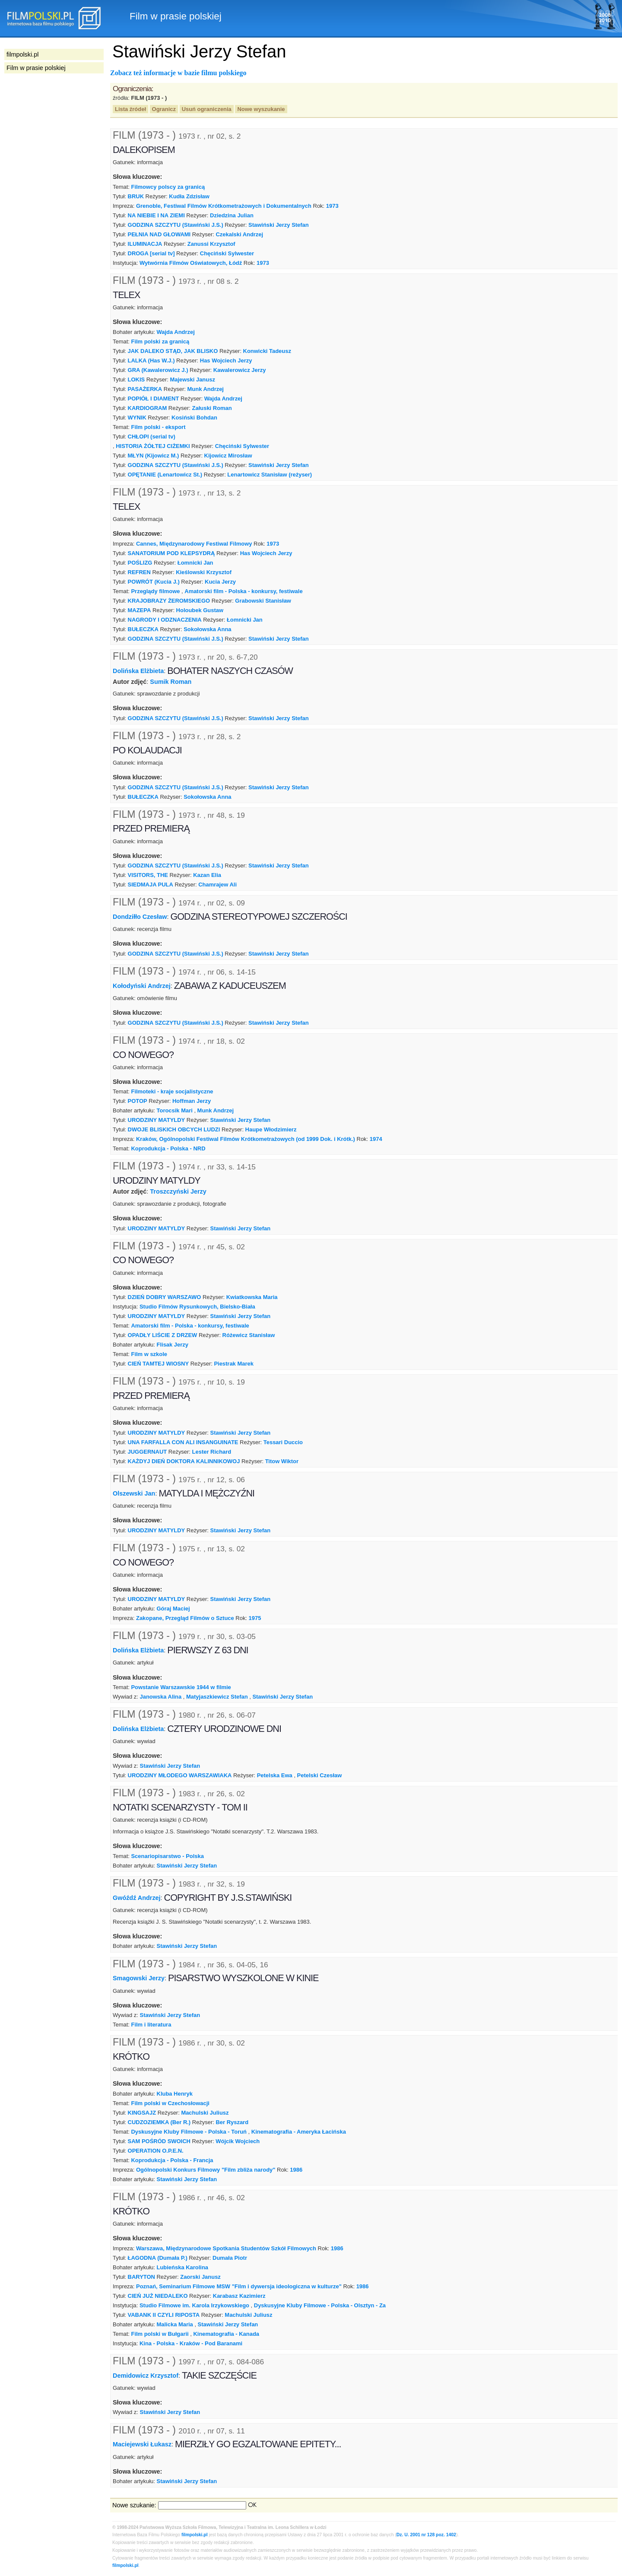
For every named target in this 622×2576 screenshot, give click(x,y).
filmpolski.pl (194, 2534)
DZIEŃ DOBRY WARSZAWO (164, 1297)
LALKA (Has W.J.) (151, 360)
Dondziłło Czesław (140, 916)
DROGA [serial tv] (151, 253)
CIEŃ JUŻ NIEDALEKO (158, 2296)
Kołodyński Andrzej (142, 985)
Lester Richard (212, 1451)
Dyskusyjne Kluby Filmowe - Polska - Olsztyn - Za (320, 2305)
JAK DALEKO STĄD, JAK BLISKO (173, 351)
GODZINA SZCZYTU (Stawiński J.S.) (175, 225)
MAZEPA (139, 610)
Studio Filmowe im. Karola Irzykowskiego (194, 2305)
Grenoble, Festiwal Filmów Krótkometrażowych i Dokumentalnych (223, 206)
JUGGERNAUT (147, 1451)
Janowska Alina (161, 1696)
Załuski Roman (212, 408)
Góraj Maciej (173, 1608)
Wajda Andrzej (176, 332)
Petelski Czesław (319, 1775)
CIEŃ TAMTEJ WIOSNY (158, 1363)
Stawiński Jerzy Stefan (278, 225)
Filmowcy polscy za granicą (168, 187)
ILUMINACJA (145, 244)
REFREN (139, 572)
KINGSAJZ (142, 2112)
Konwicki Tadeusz (267, 351)
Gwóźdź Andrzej (137, 1897)
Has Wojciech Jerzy (226, 360)
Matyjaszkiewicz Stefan (217, 1696)
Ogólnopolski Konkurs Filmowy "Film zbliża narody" (205, 2169)
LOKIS (136, 379)
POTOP (137, 1101)
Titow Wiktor (281, 1461)
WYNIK (137, 417)
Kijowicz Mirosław (228, 455)
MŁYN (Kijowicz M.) (153, 455)
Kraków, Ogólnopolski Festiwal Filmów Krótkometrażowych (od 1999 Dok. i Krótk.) (245, 1139)
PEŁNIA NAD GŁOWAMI (159, 234)
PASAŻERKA (145, 389)
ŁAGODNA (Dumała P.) (157, 2258)
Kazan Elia (207, 875)
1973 (332, 206)
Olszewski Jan (134, 1493)
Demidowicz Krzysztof (145, 2375)
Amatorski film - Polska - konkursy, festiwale (243, 591)
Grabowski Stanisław (263, 600)
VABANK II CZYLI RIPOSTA (164, 2315)
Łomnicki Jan (195, 562)
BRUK (136, 196)
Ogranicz (164, 109)
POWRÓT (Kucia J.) (154, 581)
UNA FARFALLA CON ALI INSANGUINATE (183, 1442)
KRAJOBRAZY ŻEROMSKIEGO (169, 600)
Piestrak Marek (233, 1363)
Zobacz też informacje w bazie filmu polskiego (178, 72)
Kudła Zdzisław (189, 196)
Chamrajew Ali (217, 884)
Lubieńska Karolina (183, 2267)
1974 (376, 1139)
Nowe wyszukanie (261, 109)
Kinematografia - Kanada (226, 2334)
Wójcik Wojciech (238, 2141)
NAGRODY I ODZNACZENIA (165, 619)
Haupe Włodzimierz (271, 1129)
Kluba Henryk (175, 2093)
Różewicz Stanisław (248, 1335)
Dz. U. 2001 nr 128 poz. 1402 (426, 2534)
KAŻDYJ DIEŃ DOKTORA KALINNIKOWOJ (184, 1461)
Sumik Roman (170, 681)
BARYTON (141, 2277)
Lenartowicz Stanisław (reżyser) (269, 474)
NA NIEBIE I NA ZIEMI (156, 215)
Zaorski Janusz (200, 2277)
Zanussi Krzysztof (211, 244)
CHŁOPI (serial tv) (151, 436)
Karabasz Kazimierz (239, 2296)
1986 (296, 2169)
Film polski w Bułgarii (159, 2334)
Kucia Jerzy (220, 581)
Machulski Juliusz (204, 2112)
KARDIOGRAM (147, 408)
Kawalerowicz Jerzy (239, 370)
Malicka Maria (175, 2324)
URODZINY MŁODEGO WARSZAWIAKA (180, 1775)
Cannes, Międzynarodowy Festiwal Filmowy (194, 543)
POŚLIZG (140, 562)
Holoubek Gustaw (199, 610)
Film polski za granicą (160, 341)
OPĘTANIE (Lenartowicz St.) (165, 474)
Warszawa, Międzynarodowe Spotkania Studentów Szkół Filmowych (226, 2248)
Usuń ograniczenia (207, 109)
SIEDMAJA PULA (150, 884)
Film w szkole (149, 1354)
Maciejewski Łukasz (142, 2444)
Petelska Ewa (274, 1775)
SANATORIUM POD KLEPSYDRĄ (171, 553)
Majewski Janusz (192, 379)
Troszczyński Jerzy (178, 1191)
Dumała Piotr (230, 2258)
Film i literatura (151, 2024)
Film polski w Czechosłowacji (170, 2103)
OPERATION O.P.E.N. (156, 2150)
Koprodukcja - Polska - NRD (168, 1148)
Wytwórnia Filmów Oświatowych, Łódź (191, 263)
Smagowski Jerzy (139, 1978)
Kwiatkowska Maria (252, 1297)
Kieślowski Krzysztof (204, 572)
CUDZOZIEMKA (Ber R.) (159, 2122)
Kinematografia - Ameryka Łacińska (298, 2131)
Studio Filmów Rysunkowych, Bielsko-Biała (197, 1306)
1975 (255, 1618)
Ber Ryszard (232, 2122)
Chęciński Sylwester (227, 253)
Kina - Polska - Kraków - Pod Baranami (191, 2343)
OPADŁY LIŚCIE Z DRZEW (162, 1335)
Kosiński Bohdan (194, 417)
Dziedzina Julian (232, 215)
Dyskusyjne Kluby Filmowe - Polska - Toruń (189, 2131)
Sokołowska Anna (207, 629)
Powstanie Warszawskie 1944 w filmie (181, 1687)
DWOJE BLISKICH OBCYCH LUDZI (174, 1129)
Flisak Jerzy (172, 1344)
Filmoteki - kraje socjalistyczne (172, 1091)
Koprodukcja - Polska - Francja (172, 2160)
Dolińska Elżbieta (138, 670)
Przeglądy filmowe (155, 591)
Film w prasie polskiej (36, 67)
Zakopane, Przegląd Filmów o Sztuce (185, 1618)
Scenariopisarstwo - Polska (167, 1856)
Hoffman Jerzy (191, 1101)
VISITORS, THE (148, 875)
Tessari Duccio (283, 1442)
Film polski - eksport (158, 427)
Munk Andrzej (205, 389)
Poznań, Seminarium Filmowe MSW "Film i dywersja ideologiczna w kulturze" (239, 2286)
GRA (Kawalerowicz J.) (158, 370)
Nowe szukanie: (134, 2505)
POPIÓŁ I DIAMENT (153, 398)
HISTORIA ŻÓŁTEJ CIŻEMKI (153, 446)
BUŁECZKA (143, 629)
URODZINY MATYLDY (156, 1120)
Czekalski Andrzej (239, 234)
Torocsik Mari (175, 1110)
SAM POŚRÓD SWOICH (159, 2141)
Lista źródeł (130, 109)
